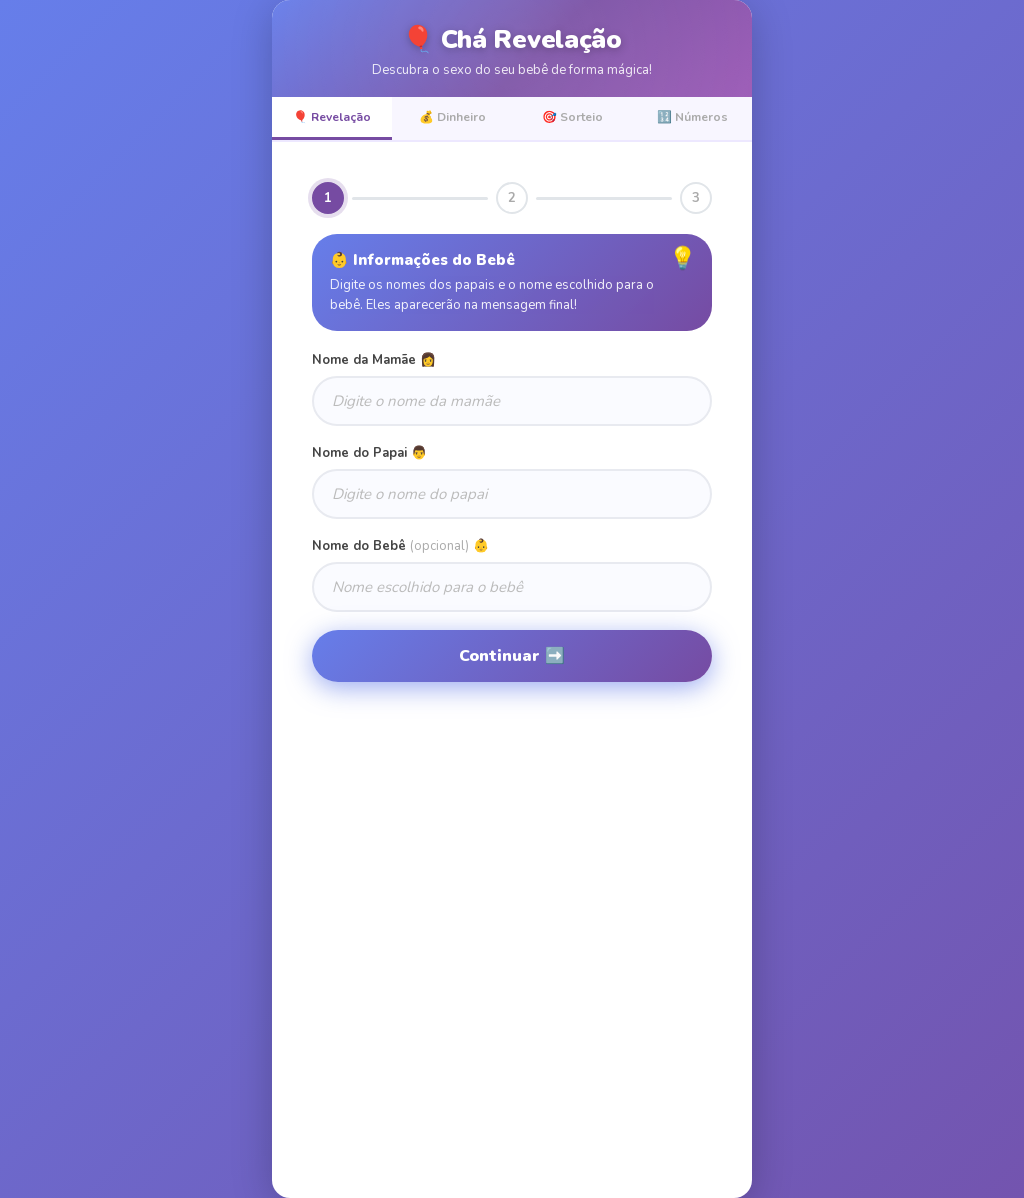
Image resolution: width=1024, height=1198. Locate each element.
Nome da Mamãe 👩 (374, 360)
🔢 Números (692, 117)
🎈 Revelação (332, 117)
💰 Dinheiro (452, 117)
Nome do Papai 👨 (369, 453)
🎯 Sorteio (572, 117)
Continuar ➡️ (512, 656)
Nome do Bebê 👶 (400, 546)
